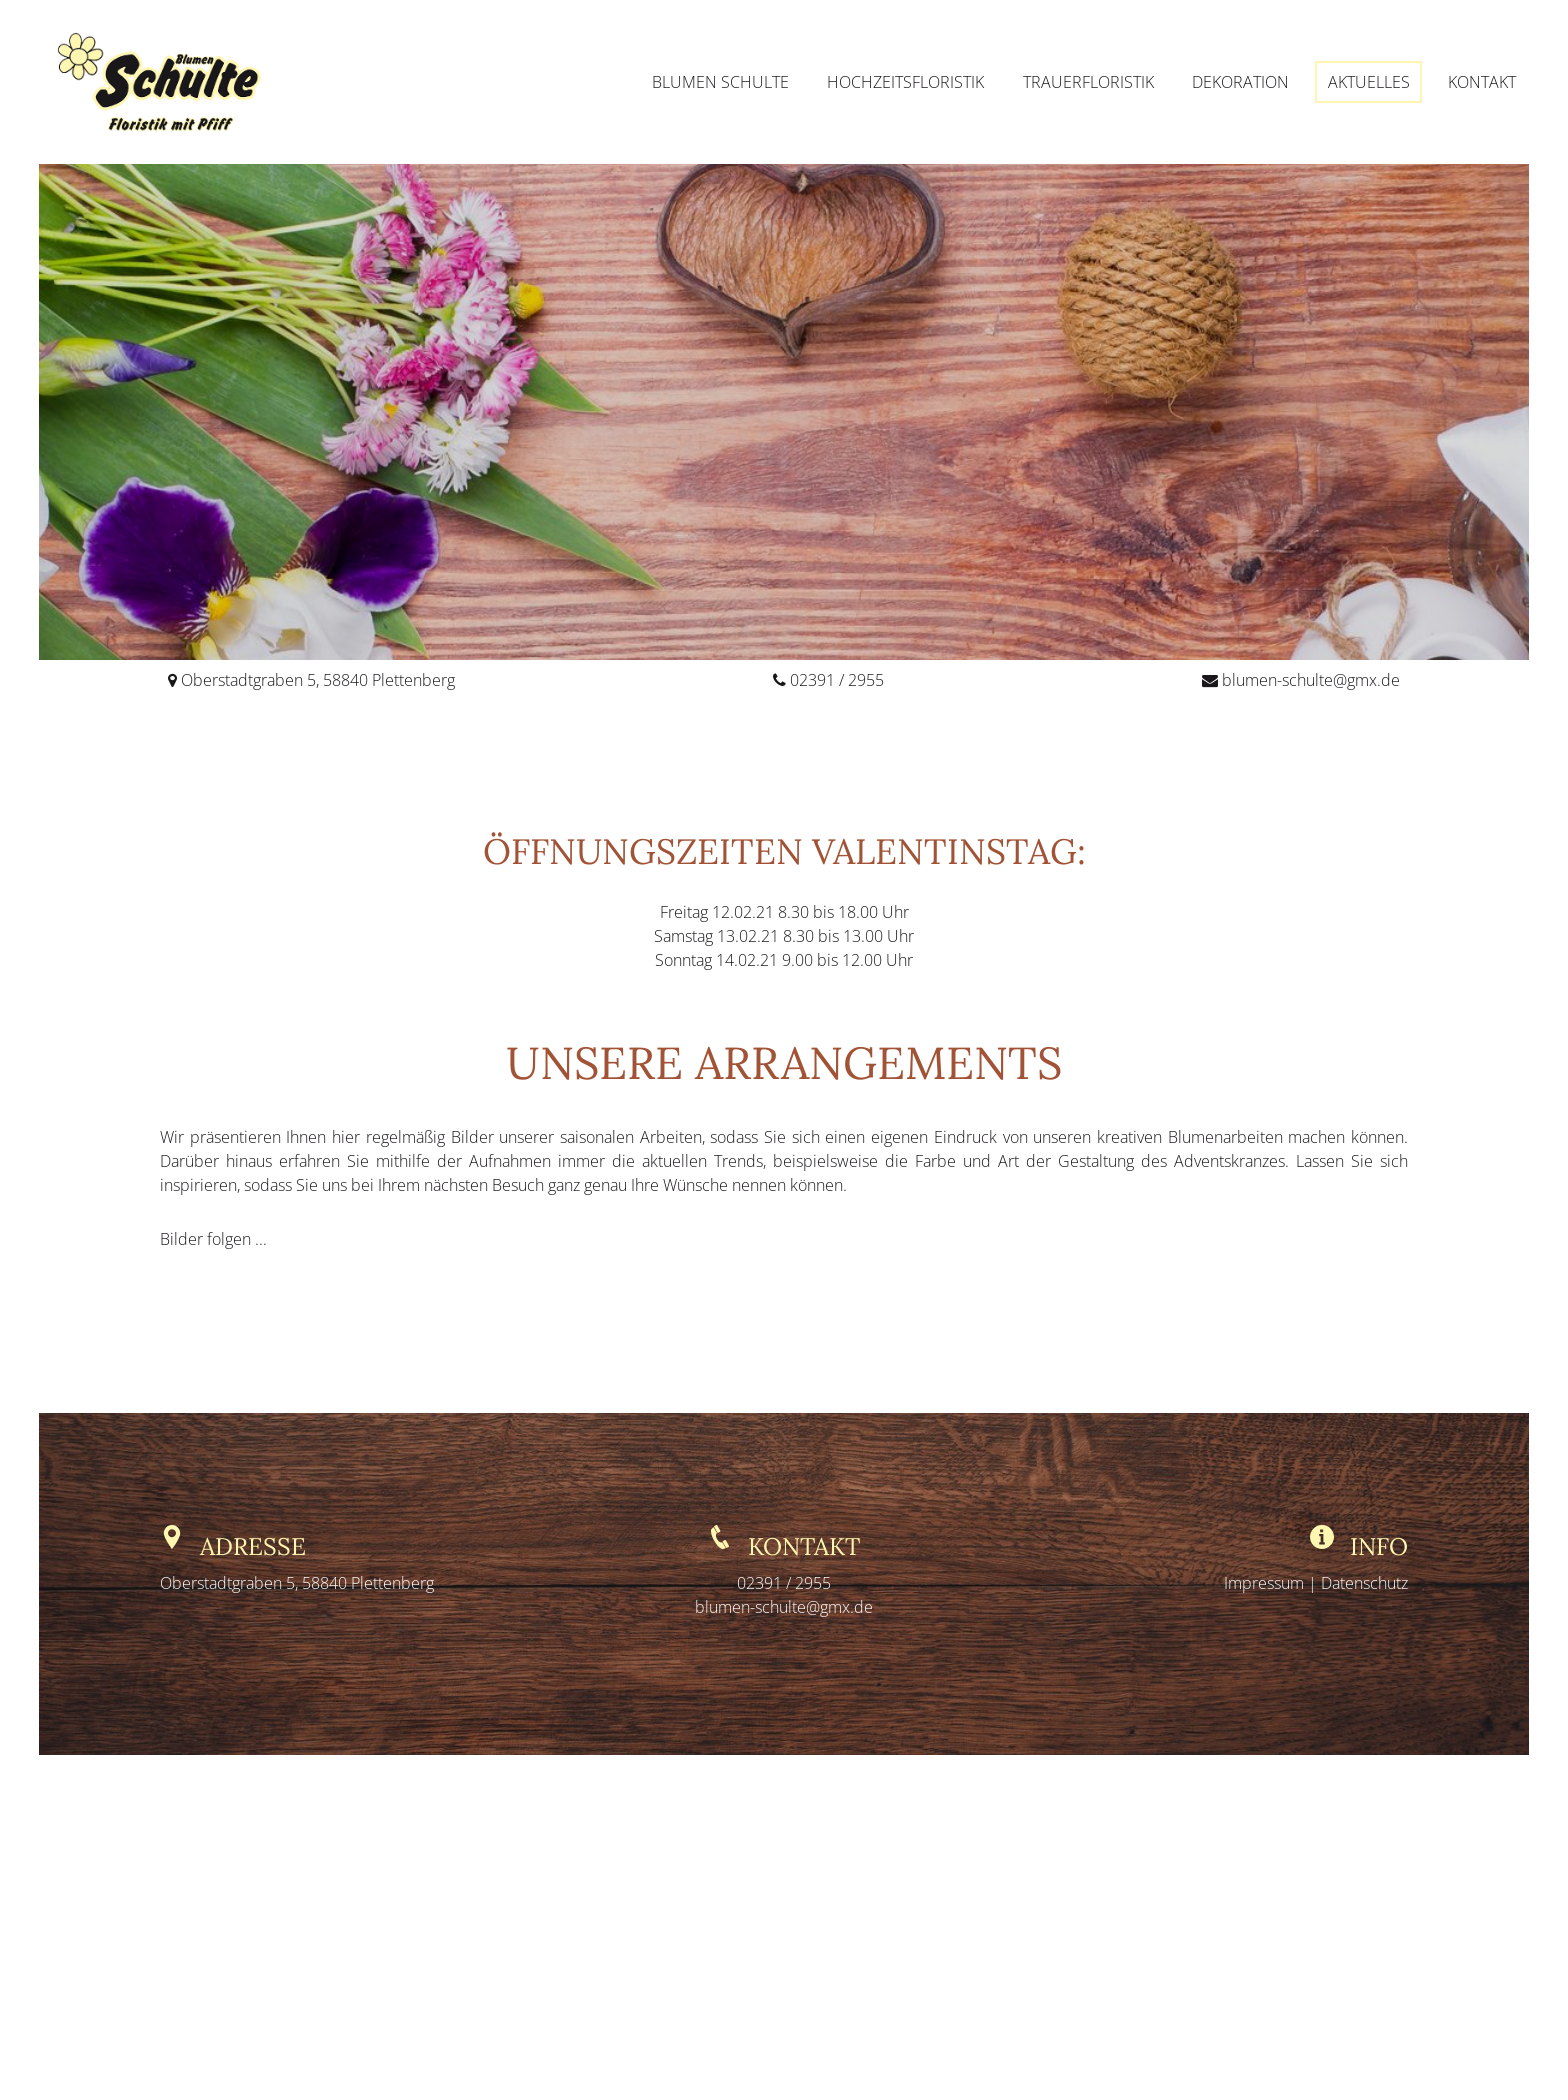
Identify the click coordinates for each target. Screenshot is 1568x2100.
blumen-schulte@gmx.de (1311, 680)
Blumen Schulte (720, 82)
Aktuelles (1369, 82)
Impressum (1266, 1583)
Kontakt (1482, 82)
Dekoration (1240, 82)
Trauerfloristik (1088, 82)
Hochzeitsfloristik (905, 82)
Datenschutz (1364, 1583)
